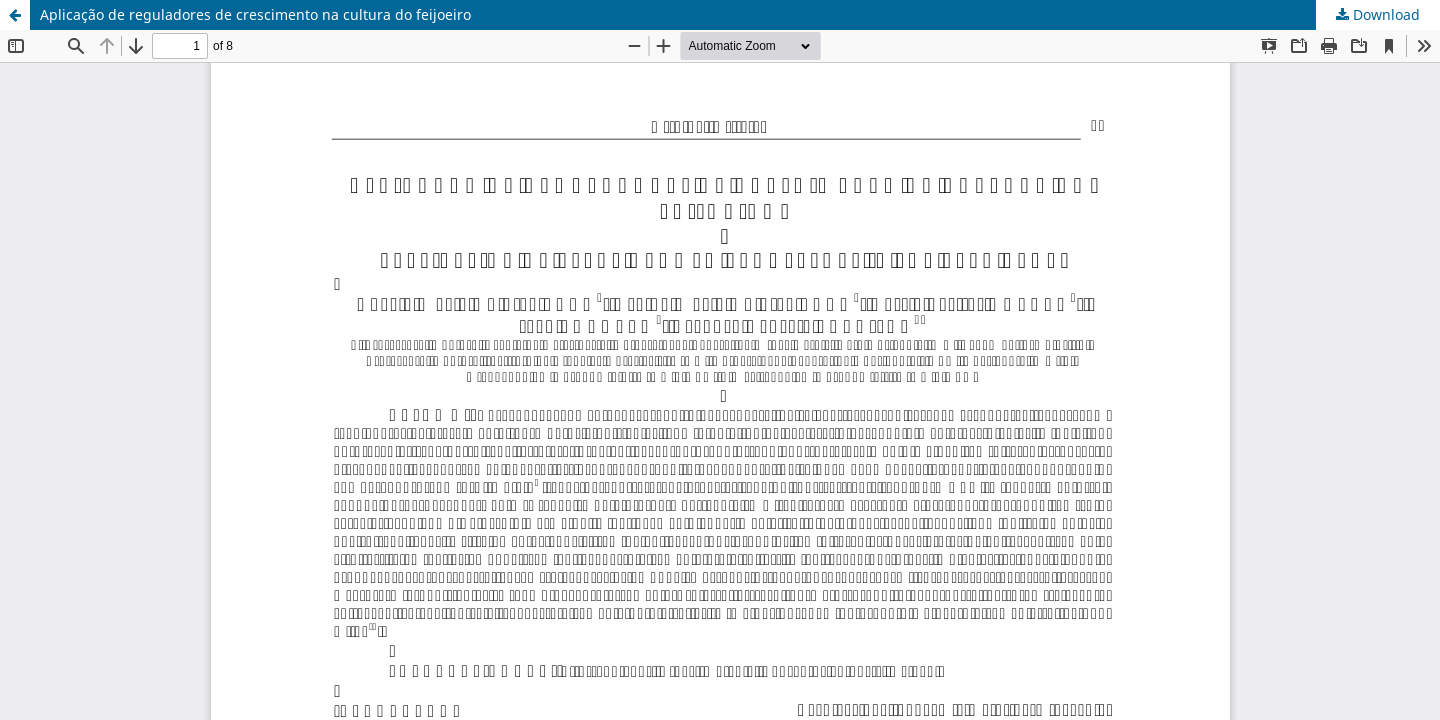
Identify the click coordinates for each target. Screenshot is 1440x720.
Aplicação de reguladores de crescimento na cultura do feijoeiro (255, 14)
